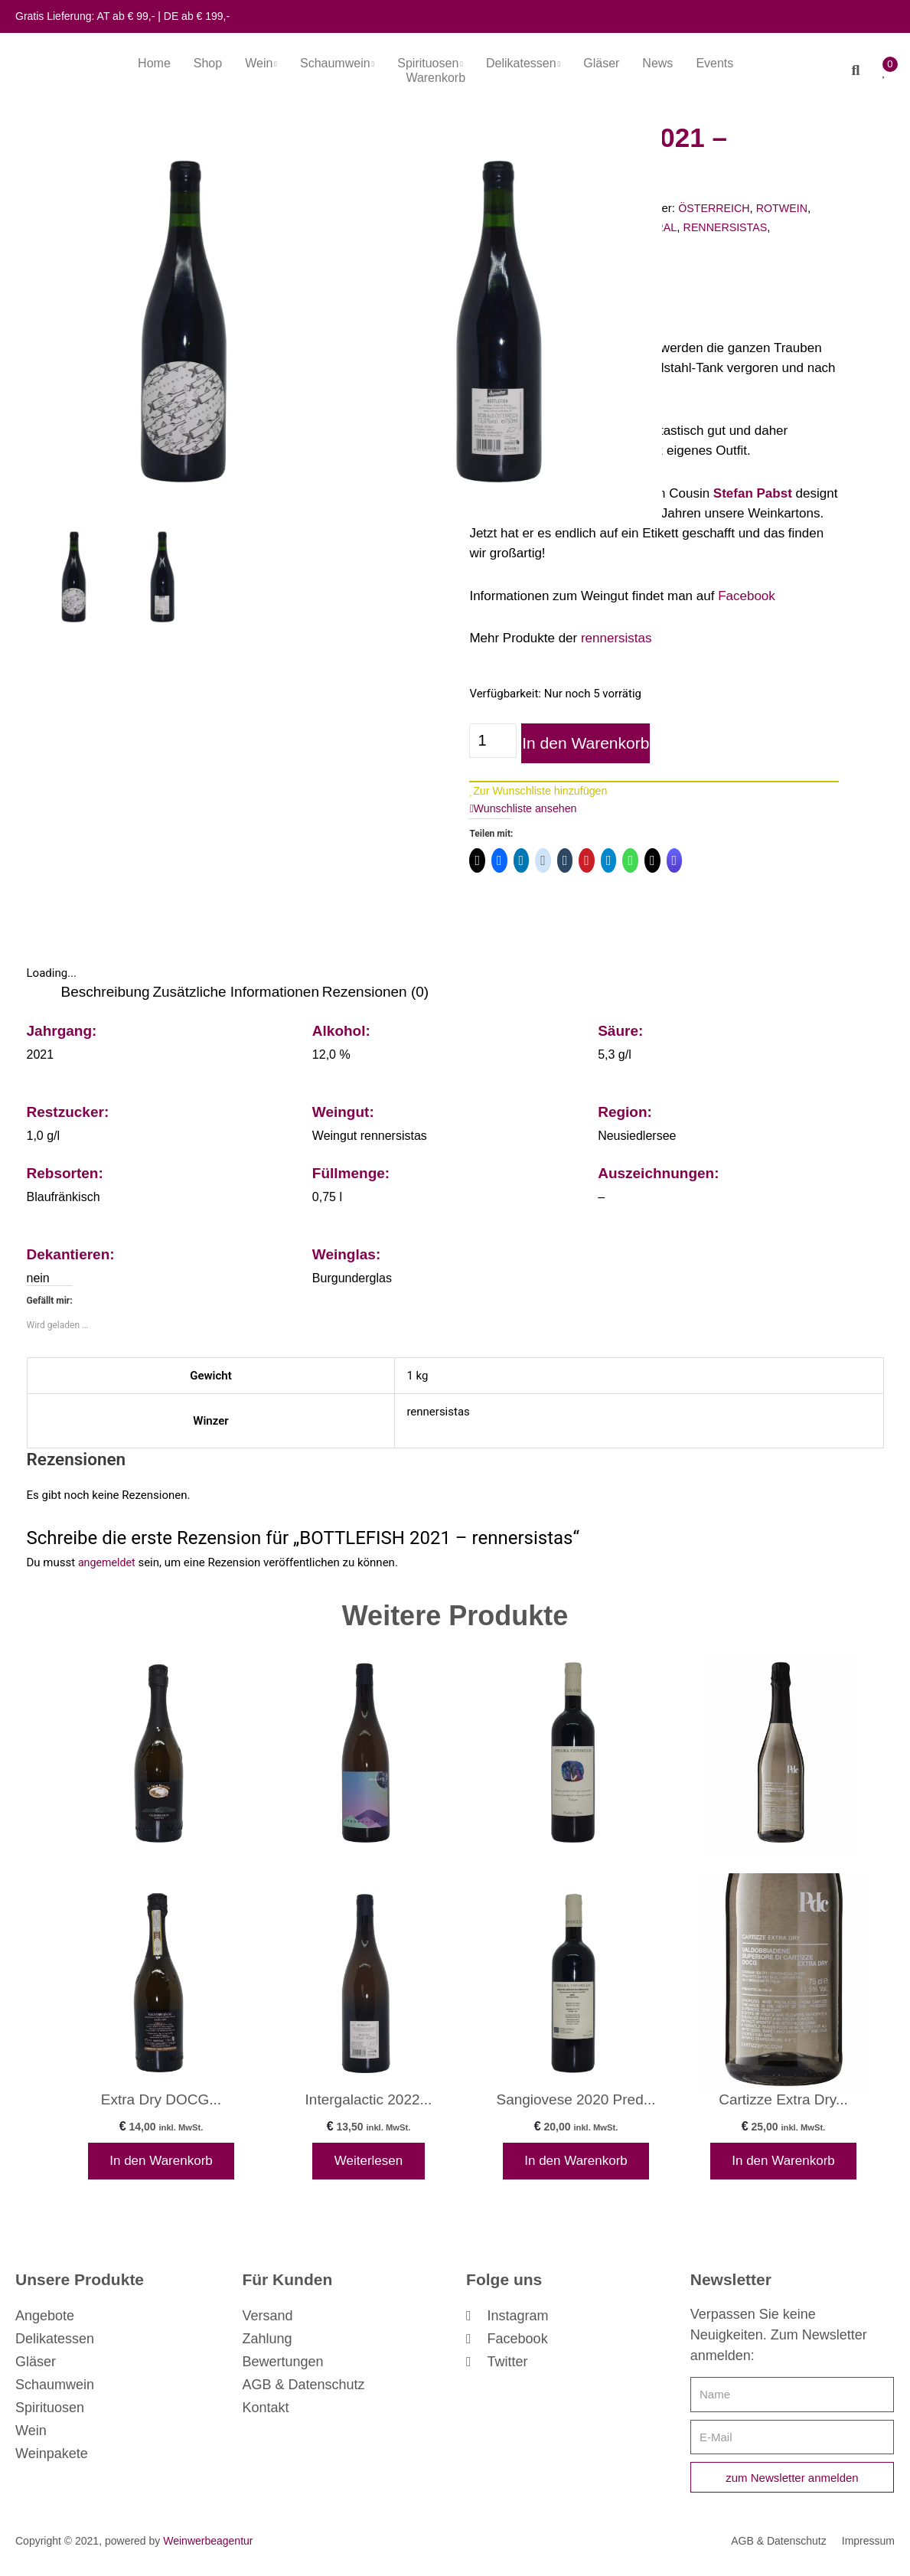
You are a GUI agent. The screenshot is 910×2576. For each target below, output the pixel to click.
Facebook (746, 596)
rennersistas (616, 638)
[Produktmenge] (493, 740)
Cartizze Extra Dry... (783, 2102)
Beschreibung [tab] (105, 993)
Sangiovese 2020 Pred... (575, 2102)
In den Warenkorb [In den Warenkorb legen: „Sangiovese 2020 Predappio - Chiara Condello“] (576, 2166)
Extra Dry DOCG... (161, 2102)
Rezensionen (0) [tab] (375, 993)
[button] (849, 70)
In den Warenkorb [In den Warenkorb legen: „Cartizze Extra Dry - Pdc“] (783, 2166)
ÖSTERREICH (719, 207)
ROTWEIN (790, 207)
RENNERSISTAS (738, 226)
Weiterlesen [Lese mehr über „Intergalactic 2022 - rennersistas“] (368, 2166)
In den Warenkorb (580, 743)
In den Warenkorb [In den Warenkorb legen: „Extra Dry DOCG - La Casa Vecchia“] (161, 2166)
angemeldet (108, 1565)
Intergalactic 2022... (368, 2102)
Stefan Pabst (752, 493)
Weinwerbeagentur (208, 2550)
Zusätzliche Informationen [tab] (235, 993)
